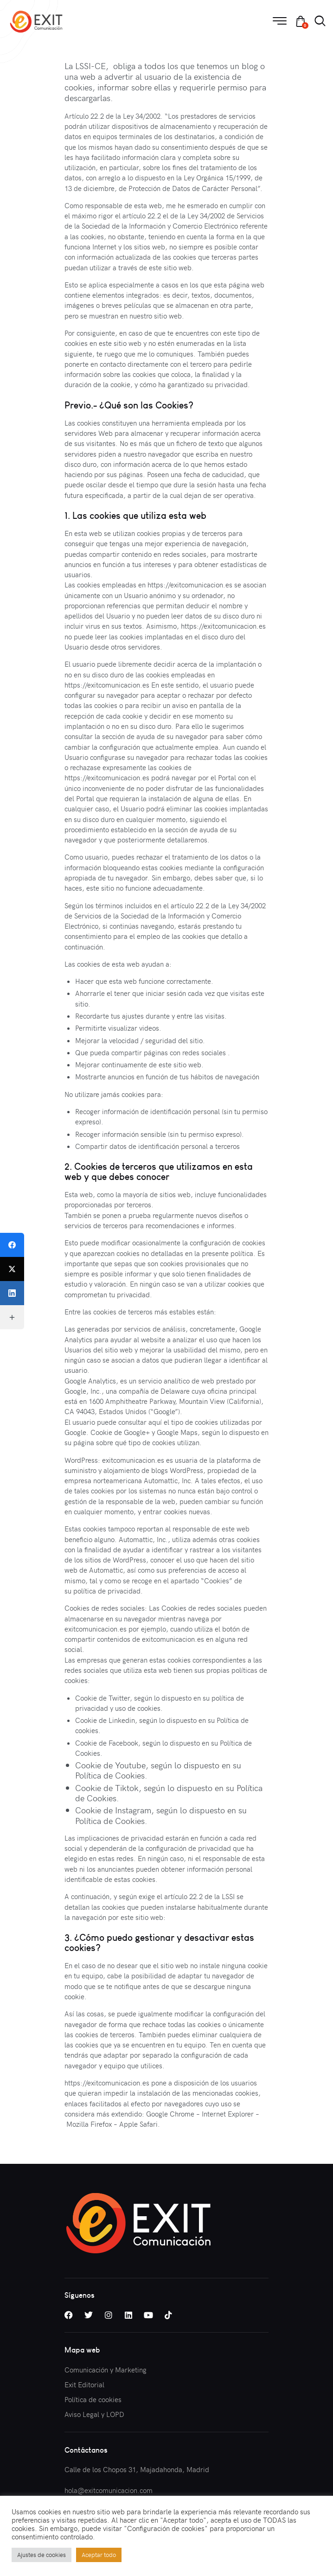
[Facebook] (12, 1245)
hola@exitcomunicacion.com (108, 2490)
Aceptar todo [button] (99, 2554)
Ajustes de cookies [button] (41, 2554)
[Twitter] (12, 1269)
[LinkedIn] (12, 1293)
